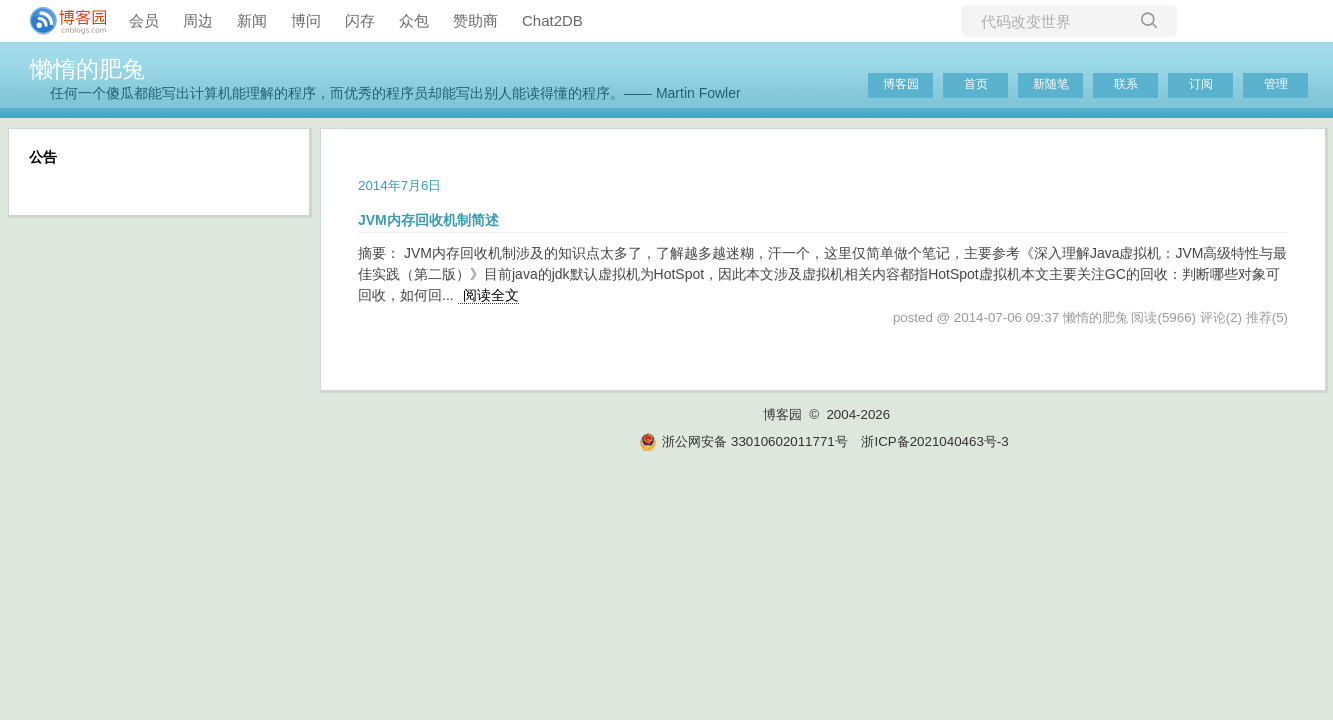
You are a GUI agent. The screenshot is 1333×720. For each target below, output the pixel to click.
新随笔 (1051, 84)
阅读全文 (491, 295)
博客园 (901, 84)
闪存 (360, 20)
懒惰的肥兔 (87, 69)
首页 (976, 84)
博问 (306, 20)
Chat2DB (552, 20)
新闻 (252, 20)
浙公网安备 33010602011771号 (743, 441)
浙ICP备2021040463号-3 (934, 441)
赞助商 (475, 20)
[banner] (60, 21)
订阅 (1201, 84)
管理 (1276, 84)
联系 (1126, 84)
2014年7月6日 (399, 185)
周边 (198, 20)
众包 (414, 20)
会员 (144, 20)
